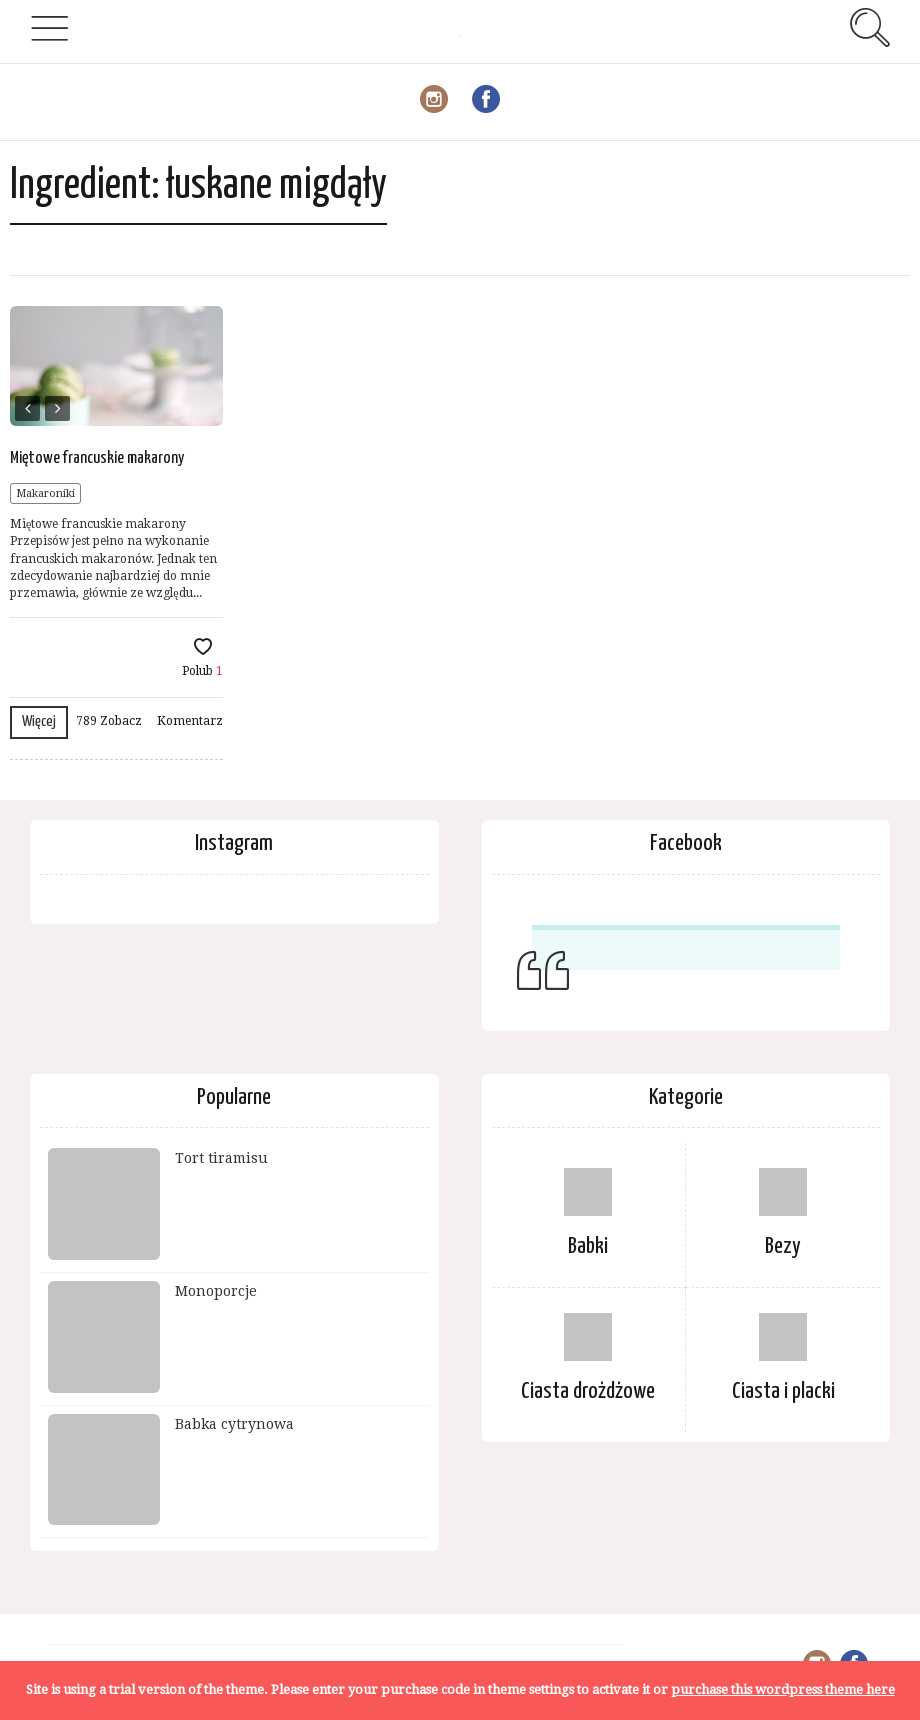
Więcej (39, 721)
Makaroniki (45, 493)
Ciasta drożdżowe (588, 1391)
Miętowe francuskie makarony (97, 458)
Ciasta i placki (783, 1391)
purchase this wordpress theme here (783, 1689)
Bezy (783, 1246)
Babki (588, 1246)
